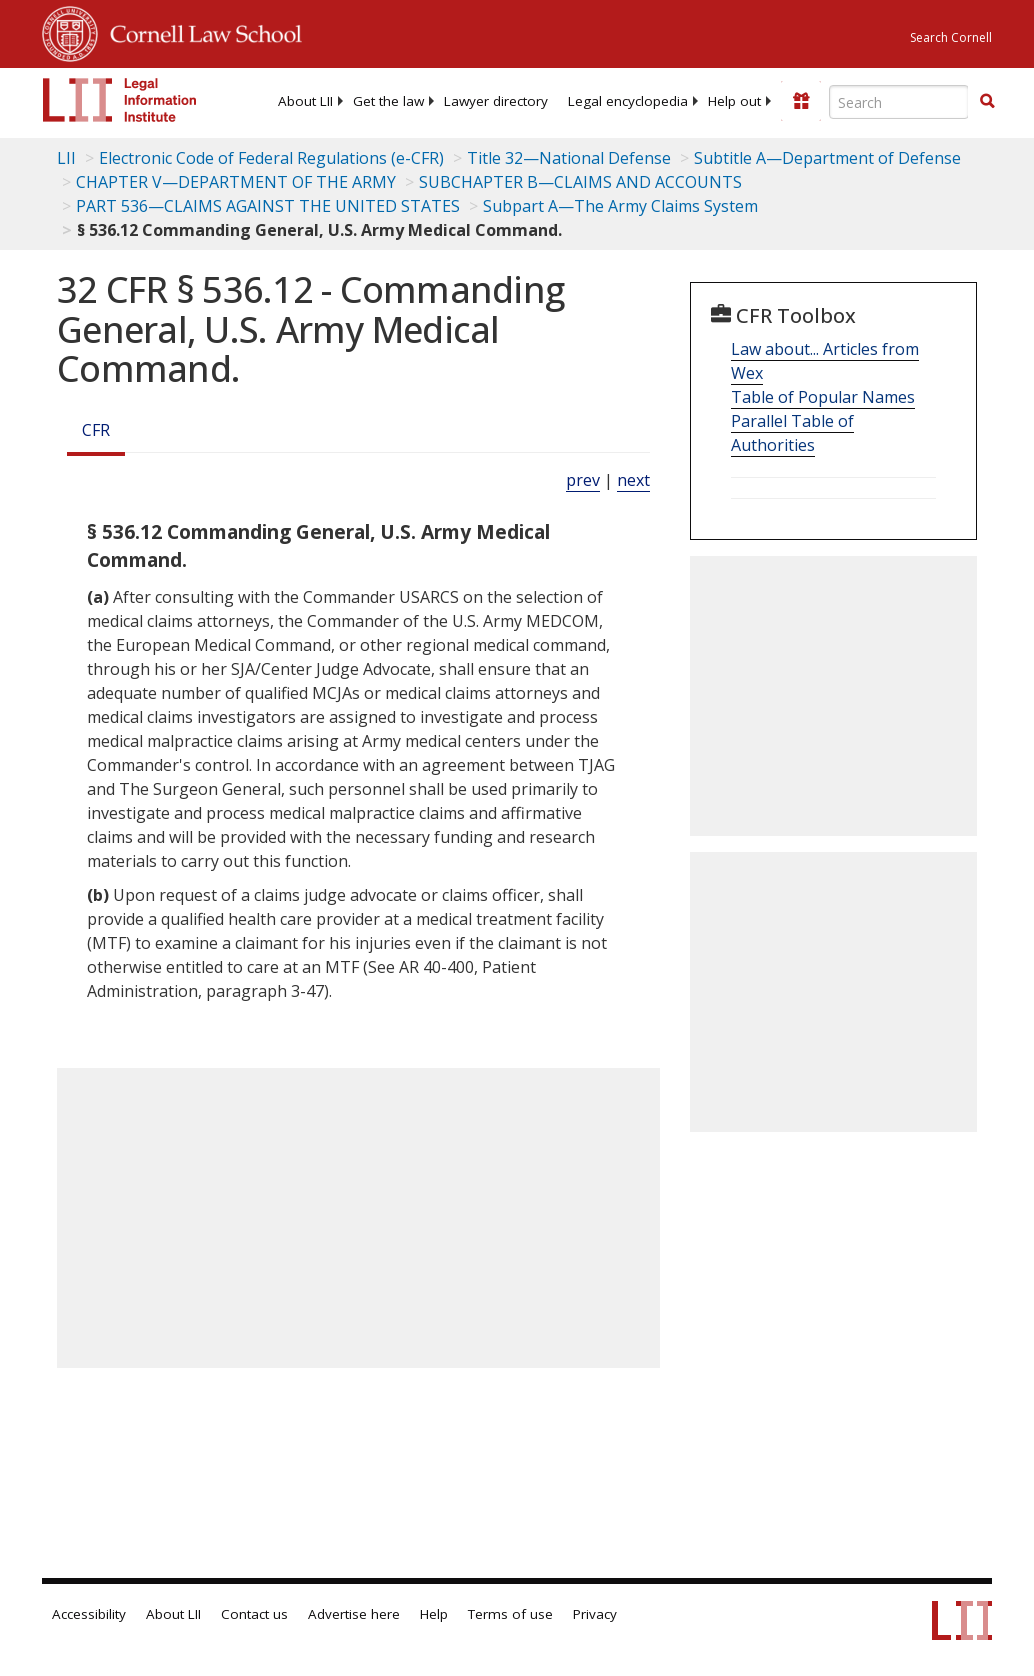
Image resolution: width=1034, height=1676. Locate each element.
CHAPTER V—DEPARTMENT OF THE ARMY (236, 182)
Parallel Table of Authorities (792, 433)
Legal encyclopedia (628, 101)
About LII (305, 101)
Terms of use (510, 1614)
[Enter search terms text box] (899, 102)
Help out (734, 101)
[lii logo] (120, 100)
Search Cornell (951, 37)
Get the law (388, 101)
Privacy (595, 1614)
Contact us (254, 1614)
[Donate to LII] (801, 101)
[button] (987, 101)
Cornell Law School (200, 31)
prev (583, 480)
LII (66, 158)
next (633, 480)
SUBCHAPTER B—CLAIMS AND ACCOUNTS (580, 182)
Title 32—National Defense (569, 158)
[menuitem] (305, 101)
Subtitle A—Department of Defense (827, 158)
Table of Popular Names (823, 397)
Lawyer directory (496, 101)
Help (434, 1614)
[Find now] (987, 102)
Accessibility (89, 1614)
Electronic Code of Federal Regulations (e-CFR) (271, 158)
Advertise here (354, 1614)
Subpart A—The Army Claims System (620, 206)
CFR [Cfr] (96, 430)
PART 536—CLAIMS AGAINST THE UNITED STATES (268, 206)
